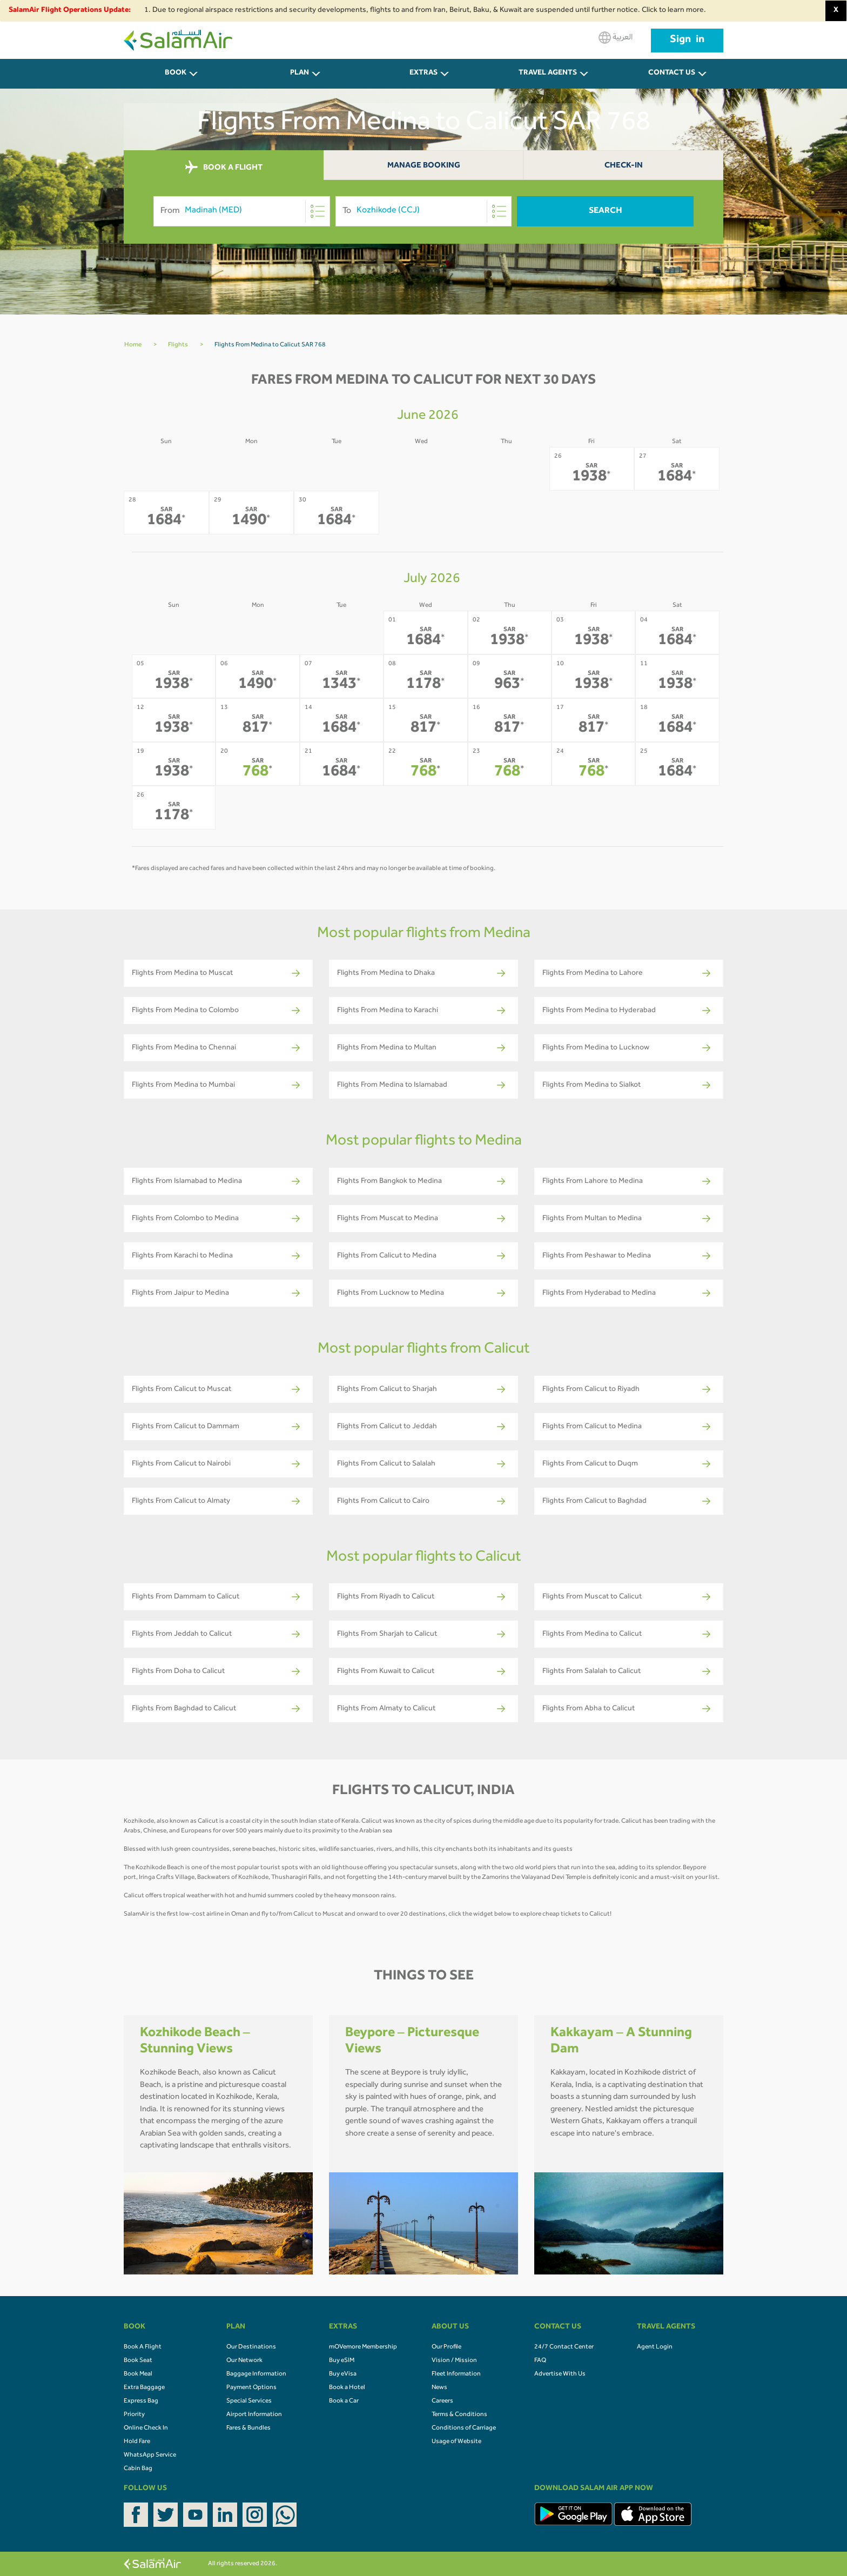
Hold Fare (137, 2442)
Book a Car (344, 2401)
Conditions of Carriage (464, 2428)
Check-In (623, 166)
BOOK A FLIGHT (224, 167)
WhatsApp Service (150, 2455)
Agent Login (655, 2347)
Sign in (687, 40)
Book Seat (138, 2361)
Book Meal (138, 2374)
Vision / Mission (454, 2361)
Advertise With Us (560, 2374)
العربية (616, 37)
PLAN (299, 73)
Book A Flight (143, 2347)
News (439, 2388)
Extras (423, 73)
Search (605, 211)
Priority (134, 2415)
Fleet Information (456, 2374)
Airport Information (254, 2415)
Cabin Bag (138, 2469)
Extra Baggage (144, 2388)
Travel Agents (548, 73)
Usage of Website (456, 2442)
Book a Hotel (347, 2388)
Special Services (249, 2401)
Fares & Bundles (248, 2428)
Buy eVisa (343, 2374)
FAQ (540, 2361)
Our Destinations (251, 2347)
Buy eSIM (341, 2361)
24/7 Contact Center (564, 2347)
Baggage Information (256, 2374)
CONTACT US (671, 73)
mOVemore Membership (363, 2347)
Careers (442, 2401)
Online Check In (146, 2428)
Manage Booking (423, 166)
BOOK (175, 73)
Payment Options (251, 2388)
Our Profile (446, 2347)
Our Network (244, 2361)
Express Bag (141, 2401)
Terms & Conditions (459, 2415)
